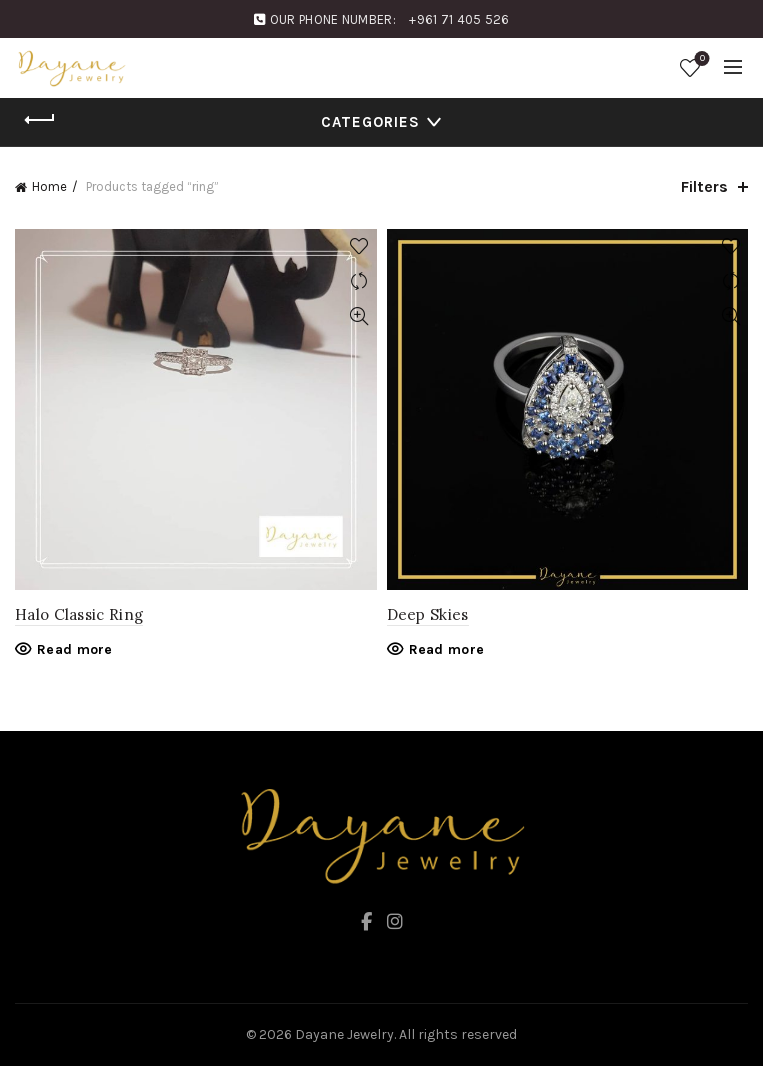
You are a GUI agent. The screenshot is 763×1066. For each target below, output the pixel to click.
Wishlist (700, 59)
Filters (704, 186)
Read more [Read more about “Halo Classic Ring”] (75, 649)
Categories (370, 122)
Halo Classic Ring (79, 614)
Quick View (359, 316)
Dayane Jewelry (344, 1034)
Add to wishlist (359, 246)
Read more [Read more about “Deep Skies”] (447, 649)
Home (49, 186)
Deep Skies (428, 614)
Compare (359, 281)
